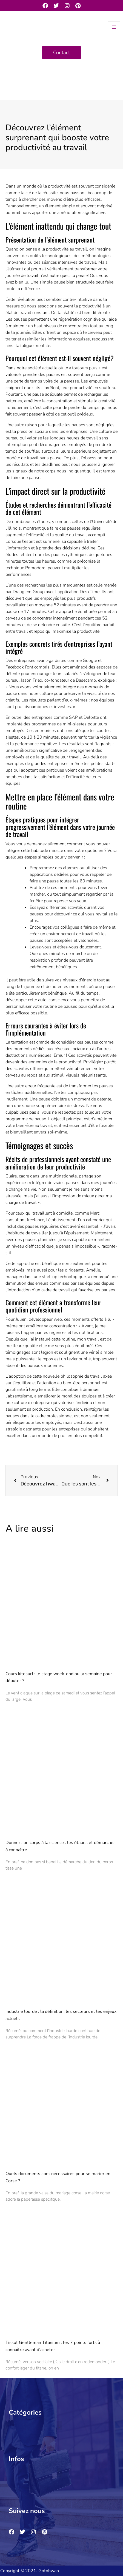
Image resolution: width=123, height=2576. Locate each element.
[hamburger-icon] (114, 27)
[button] (59, 2425)
